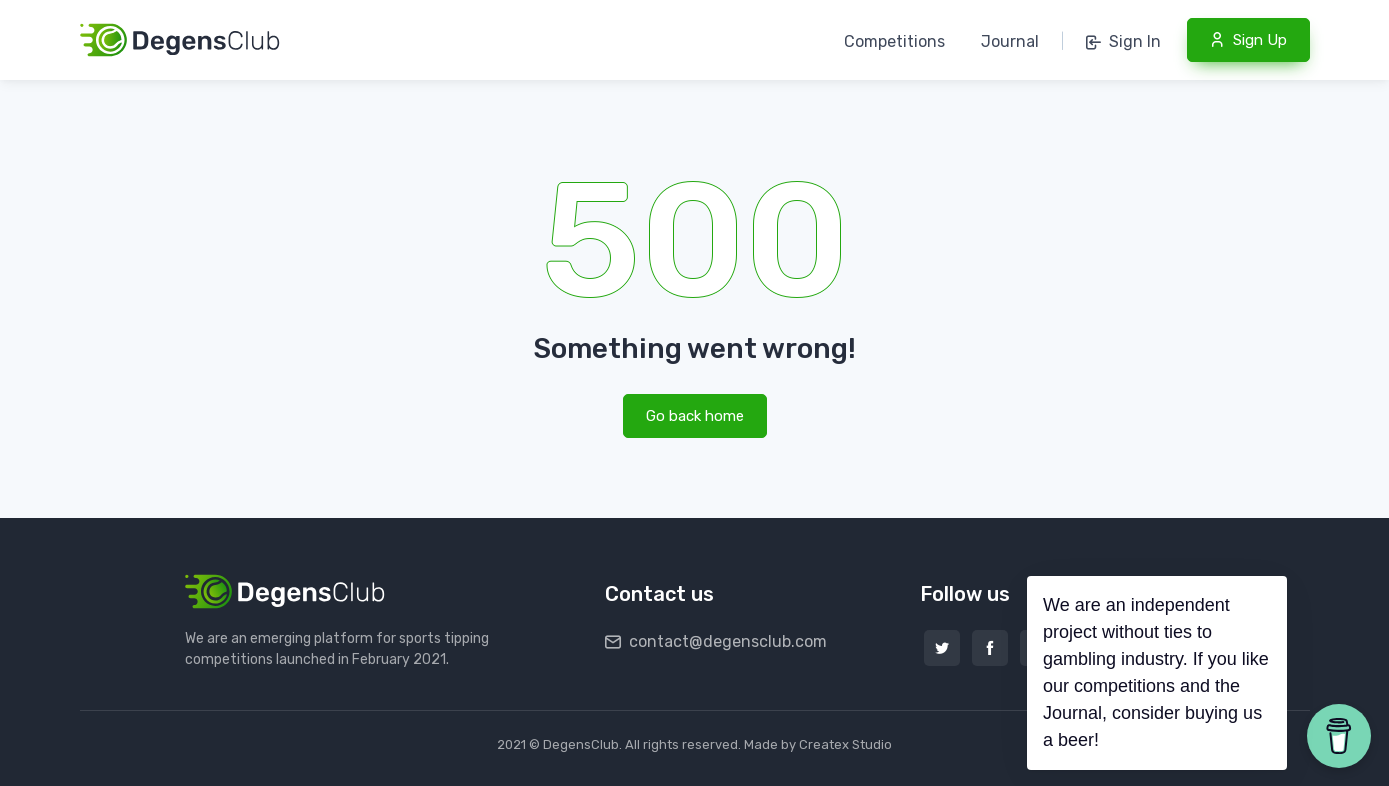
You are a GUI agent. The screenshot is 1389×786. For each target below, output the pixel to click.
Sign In (1123, 41)
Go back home (695, 416)
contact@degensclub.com (716, 641)
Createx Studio (845, 744)
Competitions (894, 41)
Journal (1010, 41)
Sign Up (1248, 40)
